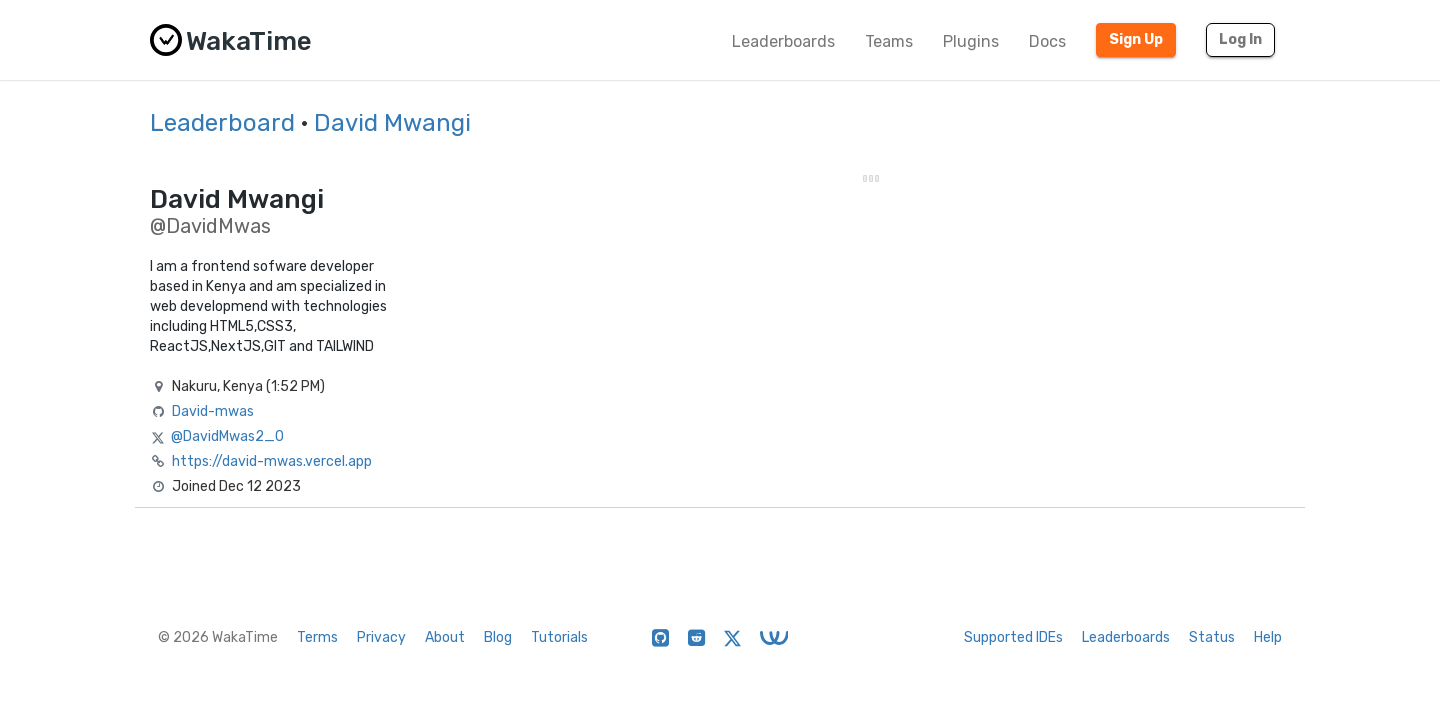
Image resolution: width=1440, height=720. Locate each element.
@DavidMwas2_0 (227, 436)
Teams (889, 41)
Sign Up (1136, 39)
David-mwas (213, 411)
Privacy (381, 637)
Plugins (971, 41)
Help (1268, 637)
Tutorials (559, 637)
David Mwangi (392, 123)
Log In (1240, 39)
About (445, 637)
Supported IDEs (1013, 637)
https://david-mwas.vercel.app (272, 461)
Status (1212, 637)
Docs (1047, 41)
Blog (498, 637)
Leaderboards (783, 41)
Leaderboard (222, 123)
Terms (317, 637)
